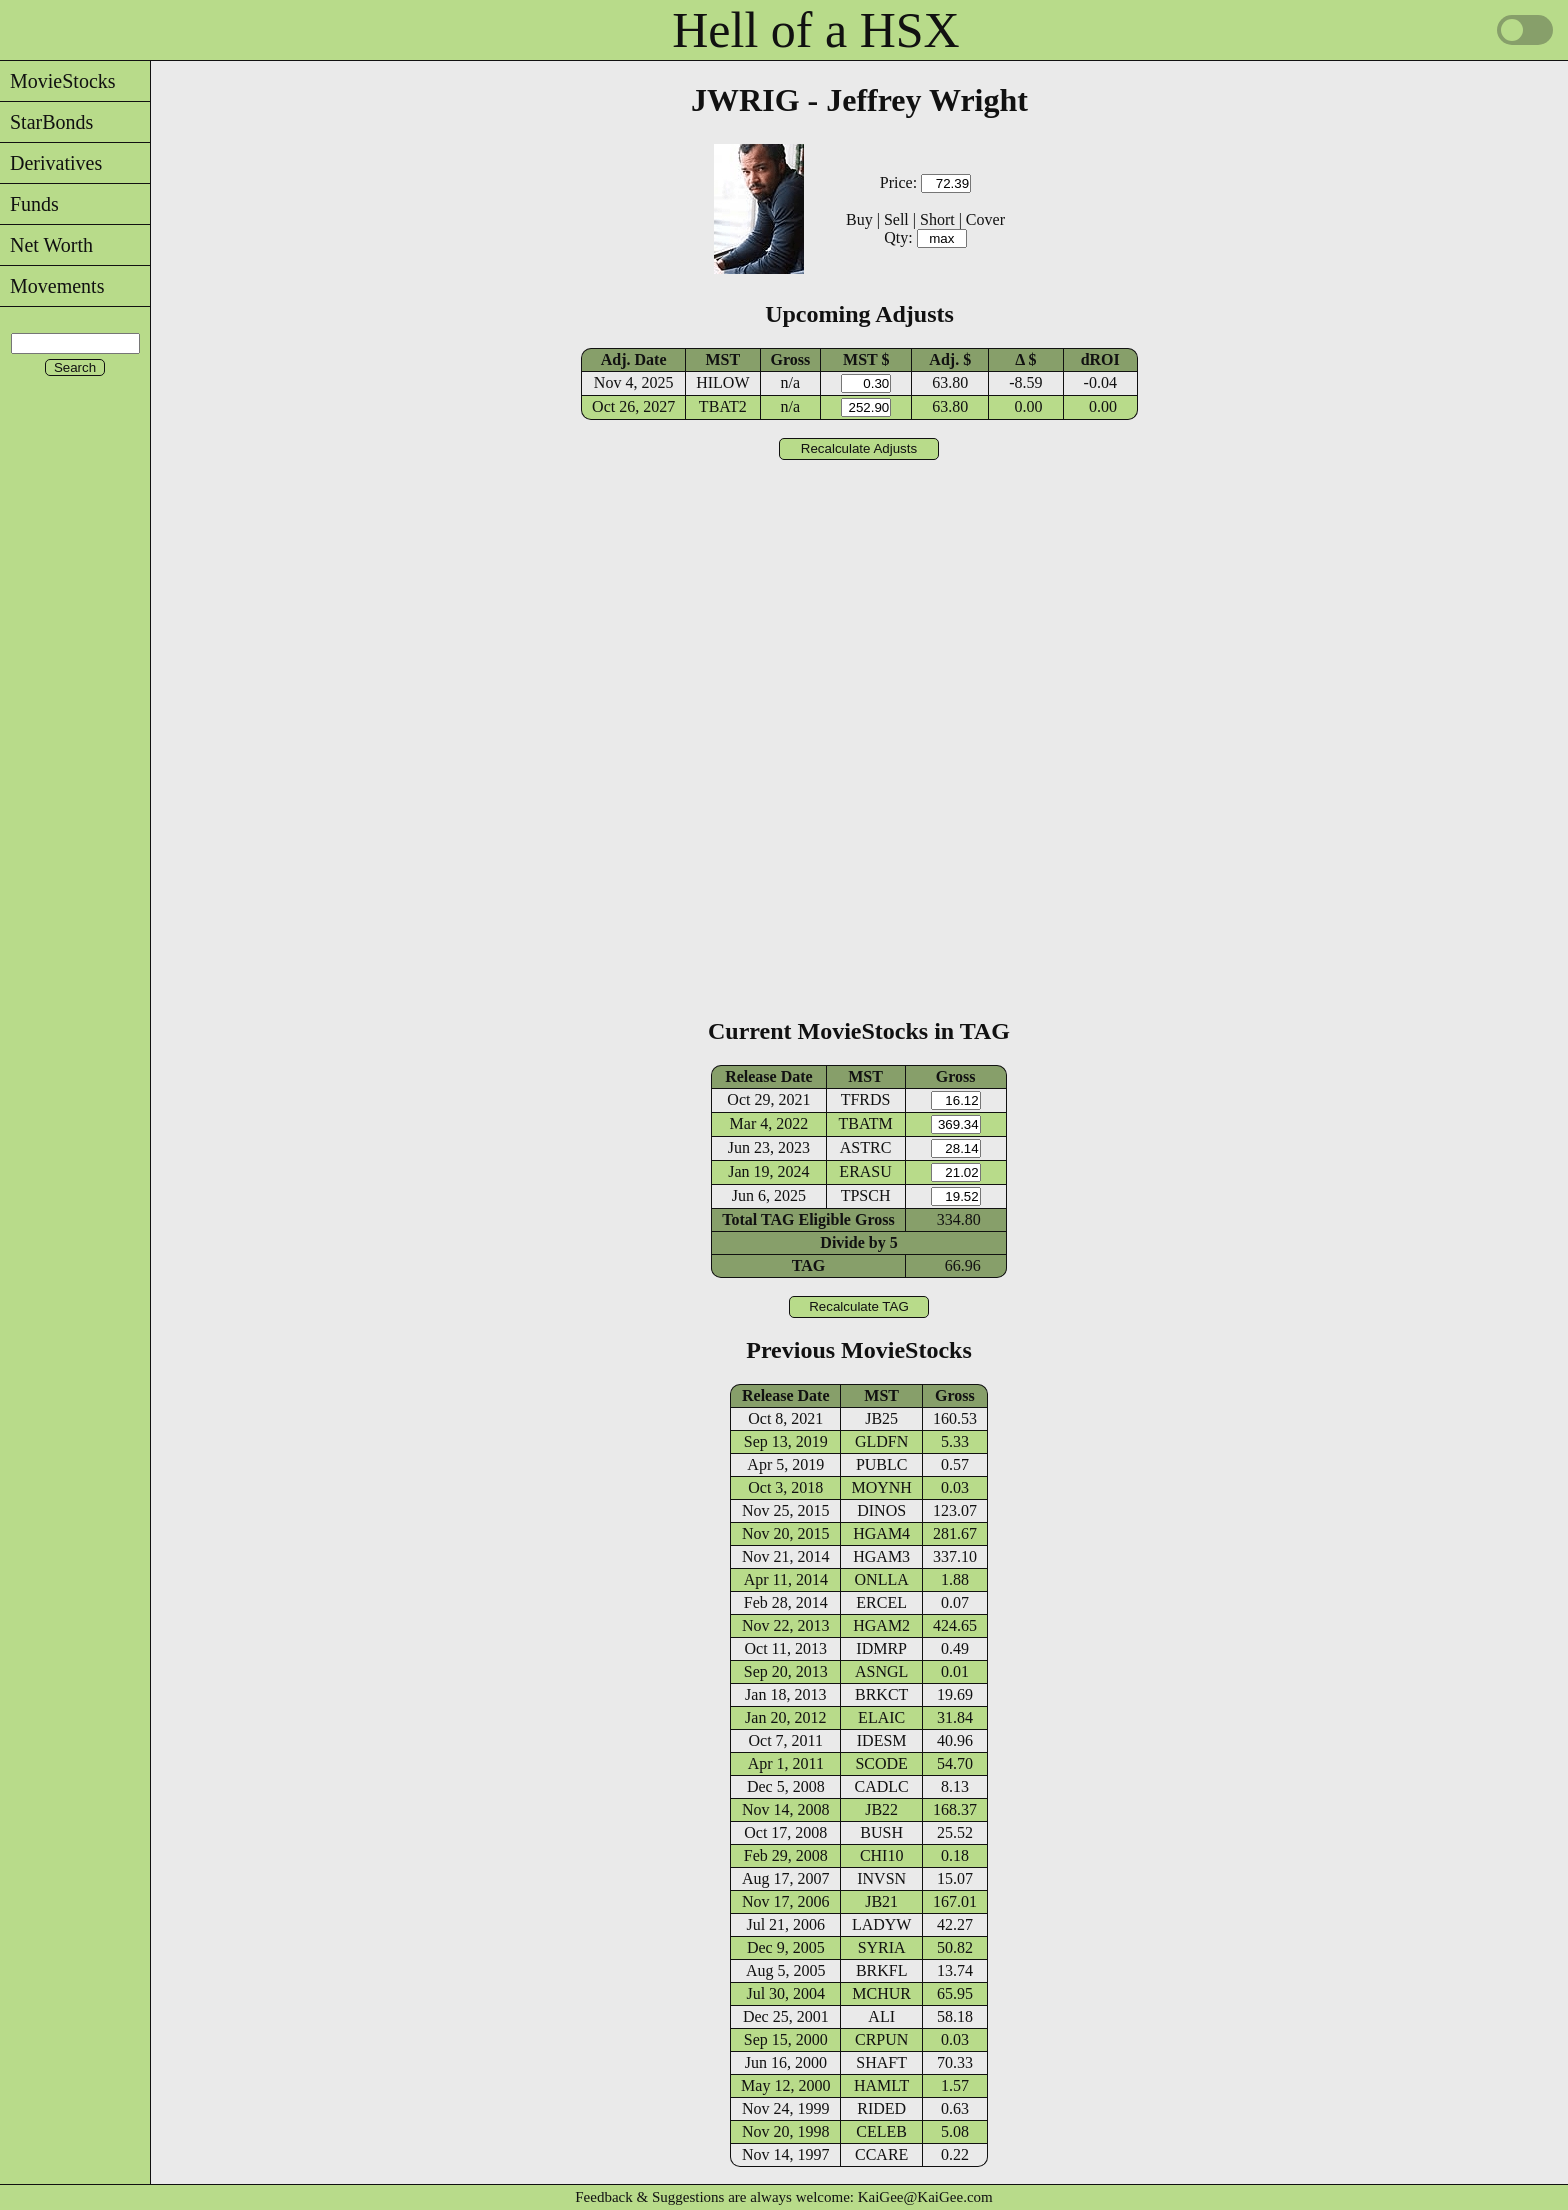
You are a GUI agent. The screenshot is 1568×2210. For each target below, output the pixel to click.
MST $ (866, 359)
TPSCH (866, 1195)
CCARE (881, 2154)
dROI (1100, 359)
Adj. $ (950, 359)
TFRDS (866, 1099)
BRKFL (882, 1970)
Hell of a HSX (815, 30)
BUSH (881, 1832)
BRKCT (881, 1694)
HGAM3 (881, 1556)
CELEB (881, 2131)
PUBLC (882, 1464)
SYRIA (882, 1947)
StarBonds (46, 122)
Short (937, 219)
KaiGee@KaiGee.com (925, 2197)
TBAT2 (723, 406)
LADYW (882, 1924)
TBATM (865, 1123)
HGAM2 (881, 1625)
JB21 (881, 1901)
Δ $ (1025, 359)
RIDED (881, 2108)
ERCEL (881, 1602)
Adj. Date (634, 359)
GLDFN (881, 1441)
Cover (985, 219)
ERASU (865, 1171)
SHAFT (881, 2062)
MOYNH (881, 1487)
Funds (29, 204)
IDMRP (881, 1648)
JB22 (881, 1809)
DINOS (881, 1510)
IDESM (882, 1740)
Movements (52, 286)
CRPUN (881, 2039)
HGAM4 (881, 1533)
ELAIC (881, 1717)
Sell (896, 219)
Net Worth (46, 245)
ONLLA (882, 1579)
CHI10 (882, 1855)
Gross (791, 359)
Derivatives (51, 163)
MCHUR (881, 1993)
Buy (859, 219)
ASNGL (881, 1671)
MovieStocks (58, 81)
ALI (881, 2016)
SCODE (881, 1763)
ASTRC (866, 1147)
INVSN (881, 1878)
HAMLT (881, 2085)
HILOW (722, 382)
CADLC (882, 1786)
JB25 (881, 1418)
